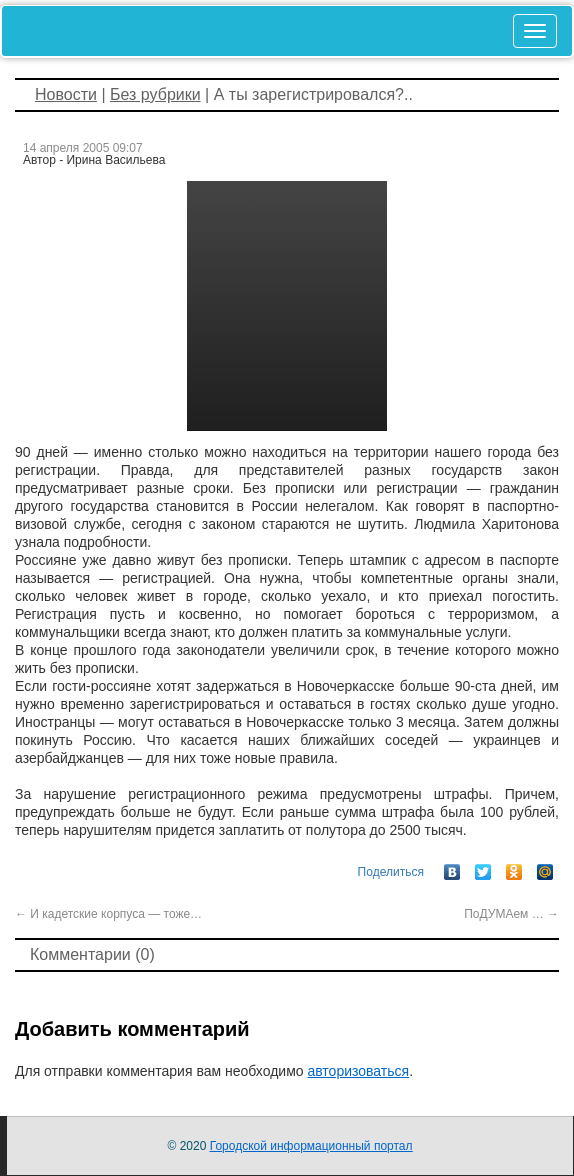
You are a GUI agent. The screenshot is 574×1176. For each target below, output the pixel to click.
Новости (66, 94)
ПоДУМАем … (511, 914)
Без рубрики (155, 94)
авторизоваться (358, 1071)
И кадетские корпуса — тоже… (108, 914)
